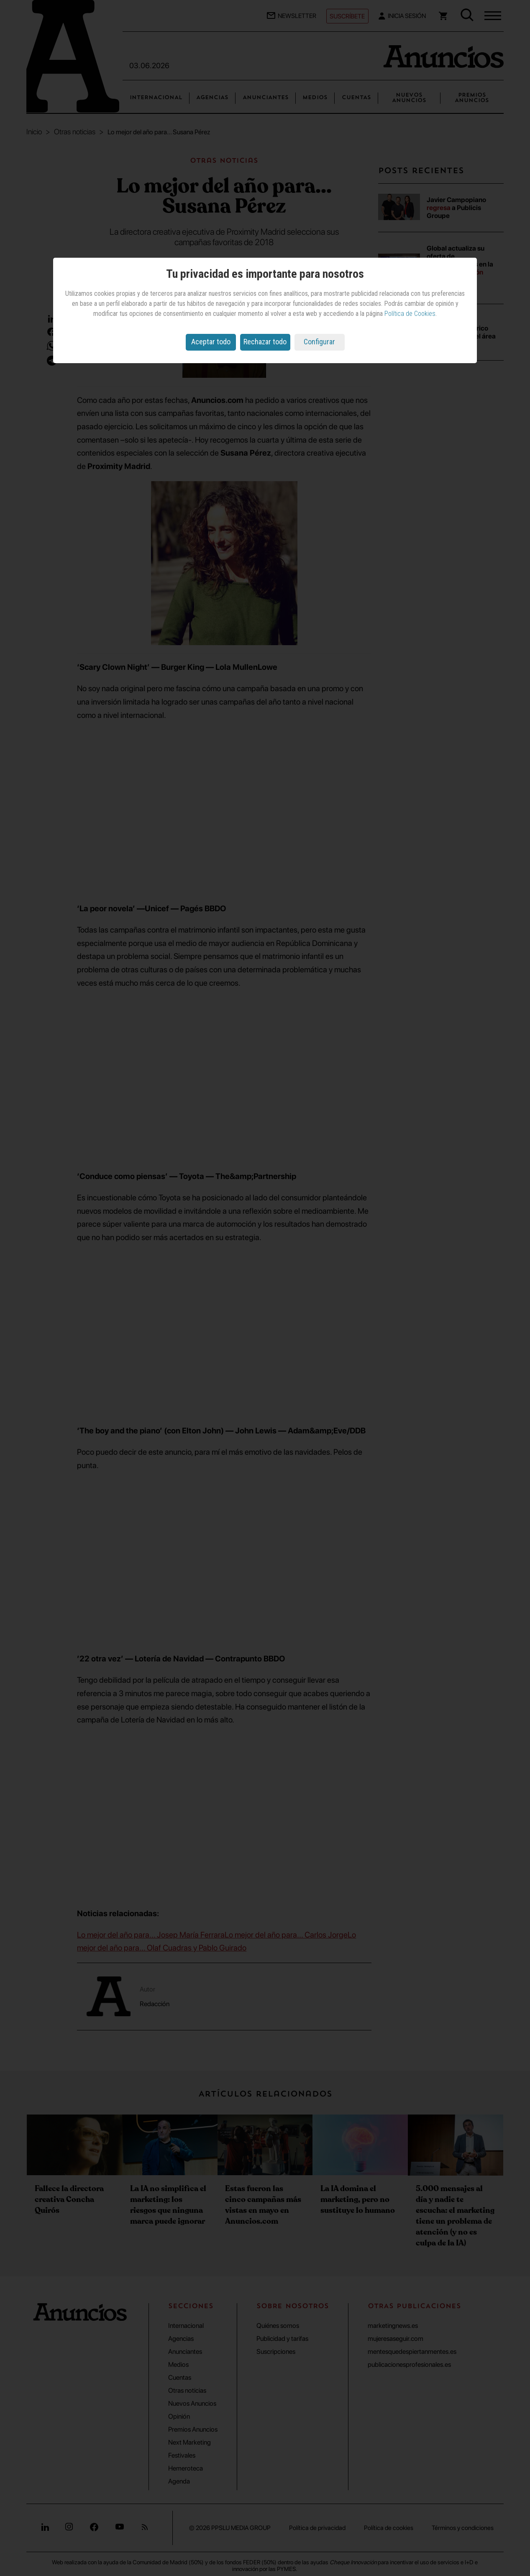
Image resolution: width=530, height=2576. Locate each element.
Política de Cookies (409, 314)
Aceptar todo (210, 341)
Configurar (319, 341)
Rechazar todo (265, 341)
